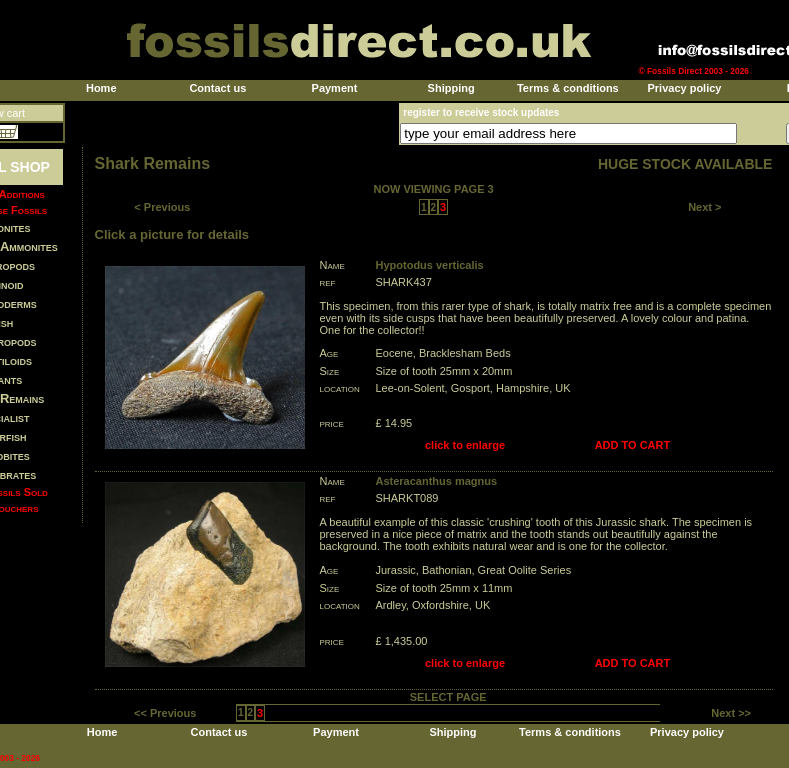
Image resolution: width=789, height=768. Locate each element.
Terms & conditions (568, 88)
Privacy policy (684, 88)
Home (101, 88)
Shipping (451, 88)
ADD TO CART (633, 445)
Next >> (731, 713)
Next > (704, 207)
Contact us (217, 88)
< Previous (162, 207)
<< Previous (165, 713)
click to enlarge (465, 445)
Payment (335, 88)
